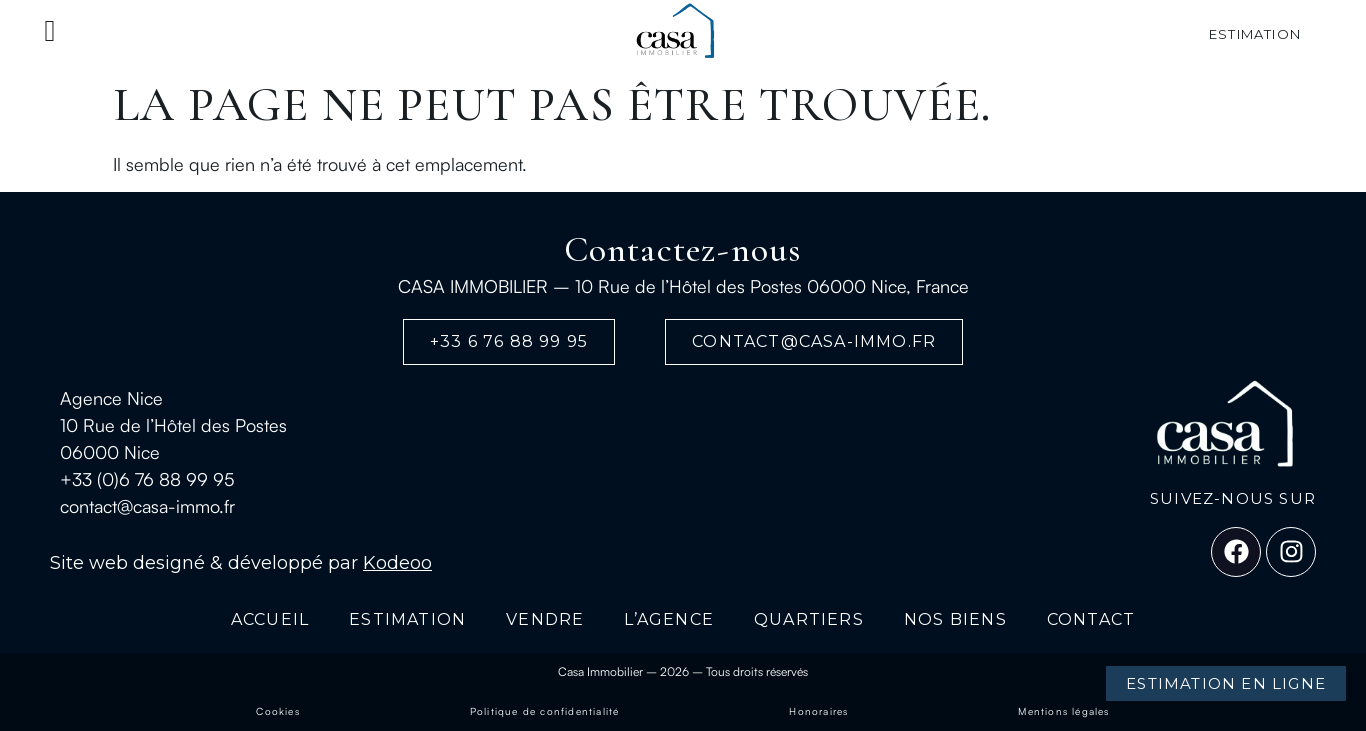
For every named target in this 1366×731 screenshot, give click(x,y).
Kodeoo (397, 563)
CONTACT (1091, 619)
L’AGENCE (669, 619)
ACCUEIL (270, 619)
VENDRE (545, 619)
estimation (1255, 34)
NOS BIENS (955, 619)
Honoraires (818, 711)
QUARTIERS (809, 619)
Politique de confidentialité (545, 711)
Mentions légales (1063, 711)
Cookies (277, 711)
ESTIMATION (407, 619)
